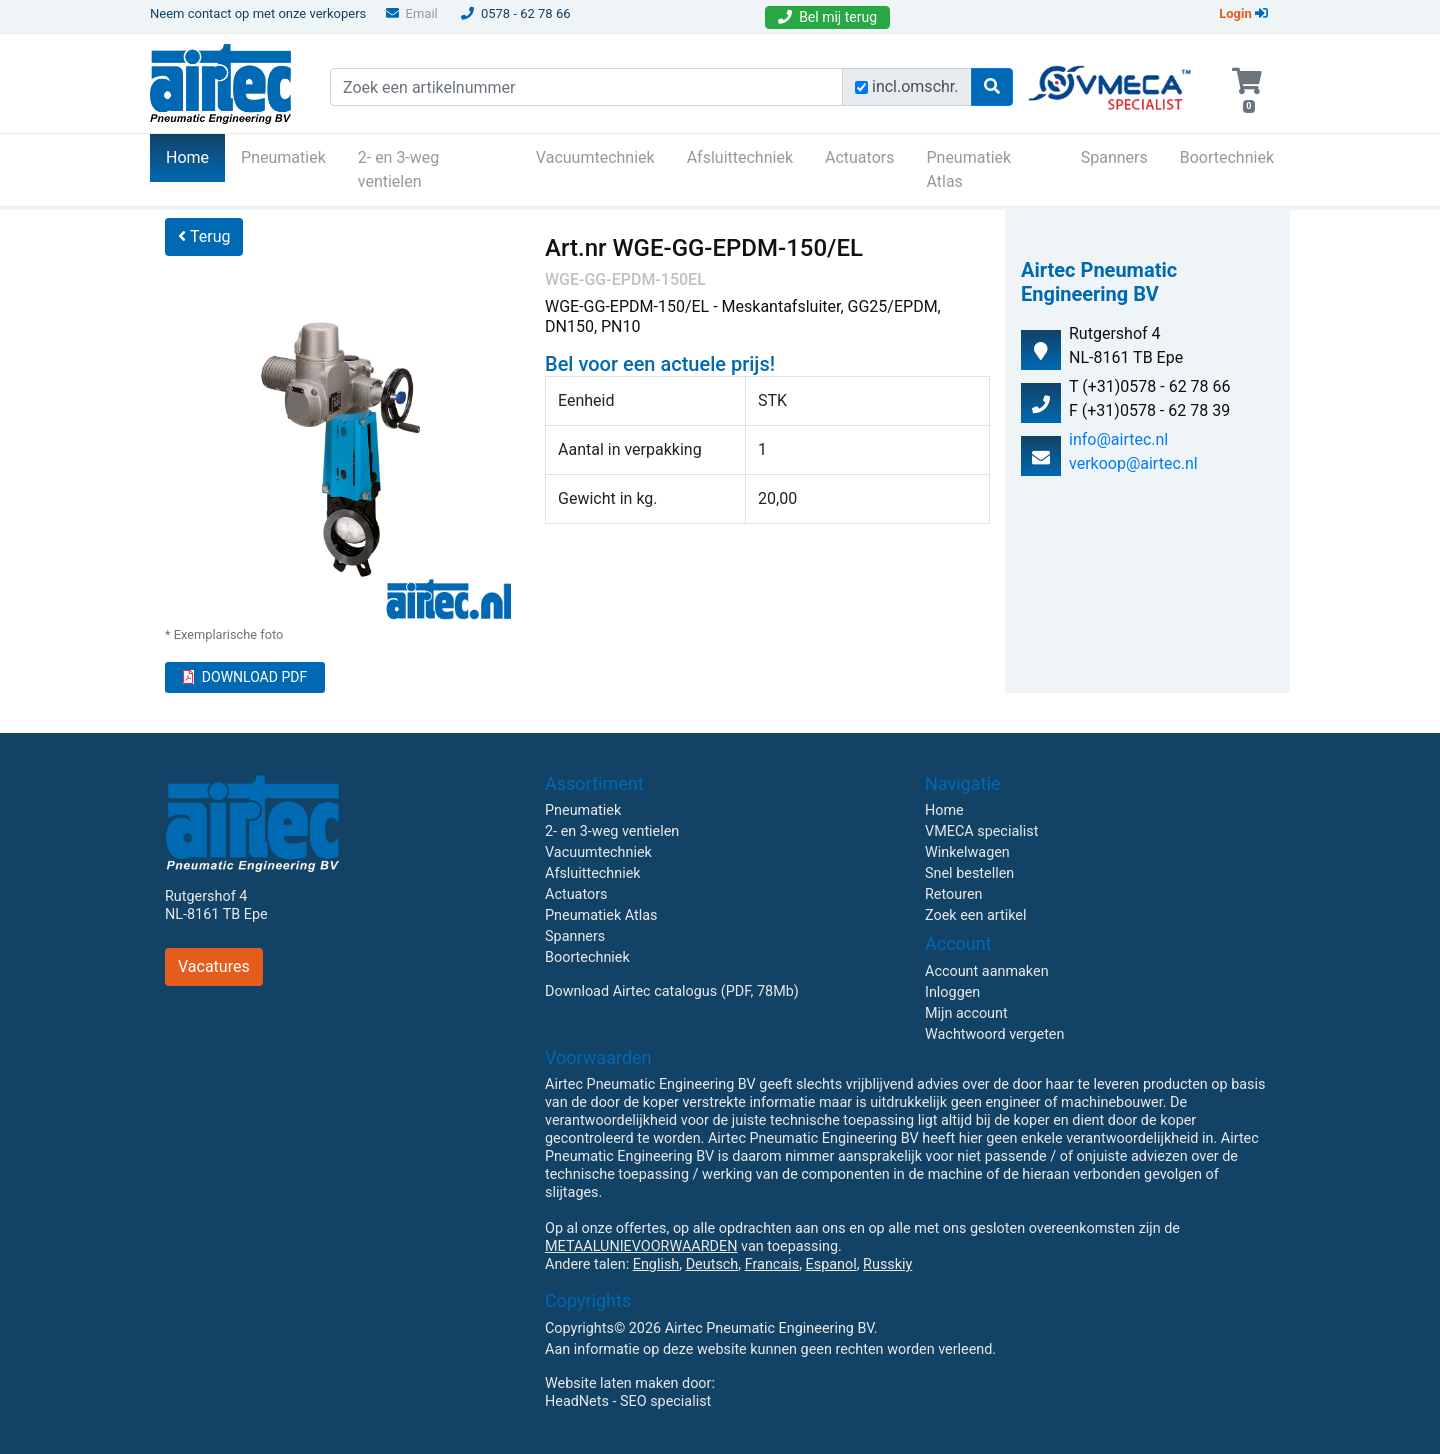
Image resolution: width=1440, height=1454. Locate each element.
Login (1243, 13)
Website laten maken (611, 1383)
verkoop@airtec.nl (1133, 463)
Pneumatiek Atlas (968, 169)
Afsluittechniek (740, 157)
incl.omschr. (915, 86)
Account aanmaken (987, 971)
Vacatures (214, 966)
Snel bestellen (969, 873)
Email (412, 13)
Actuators (859, 157)
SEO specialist (665, 1401)
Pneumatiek (283, 157)
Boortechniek (1227, 157)
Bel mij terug (827, 17)
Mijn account (966, 1013)
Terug (204, 236)
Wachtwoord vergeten (994, 1034)
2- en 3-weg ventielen (399, 169)
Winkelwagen (967, 852)
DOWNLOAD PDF (245, 677)
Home (195, 156)
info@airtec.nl (1118, 439)
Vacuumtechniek (595, 157)
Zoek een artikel (976, 915)
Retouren (954, 894)
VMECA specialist (981, 831)
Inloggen (952, 992)
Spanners (1114, 157)
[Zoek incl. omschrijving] (861, 87)
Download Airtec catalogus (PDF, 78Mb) (672, 991)
